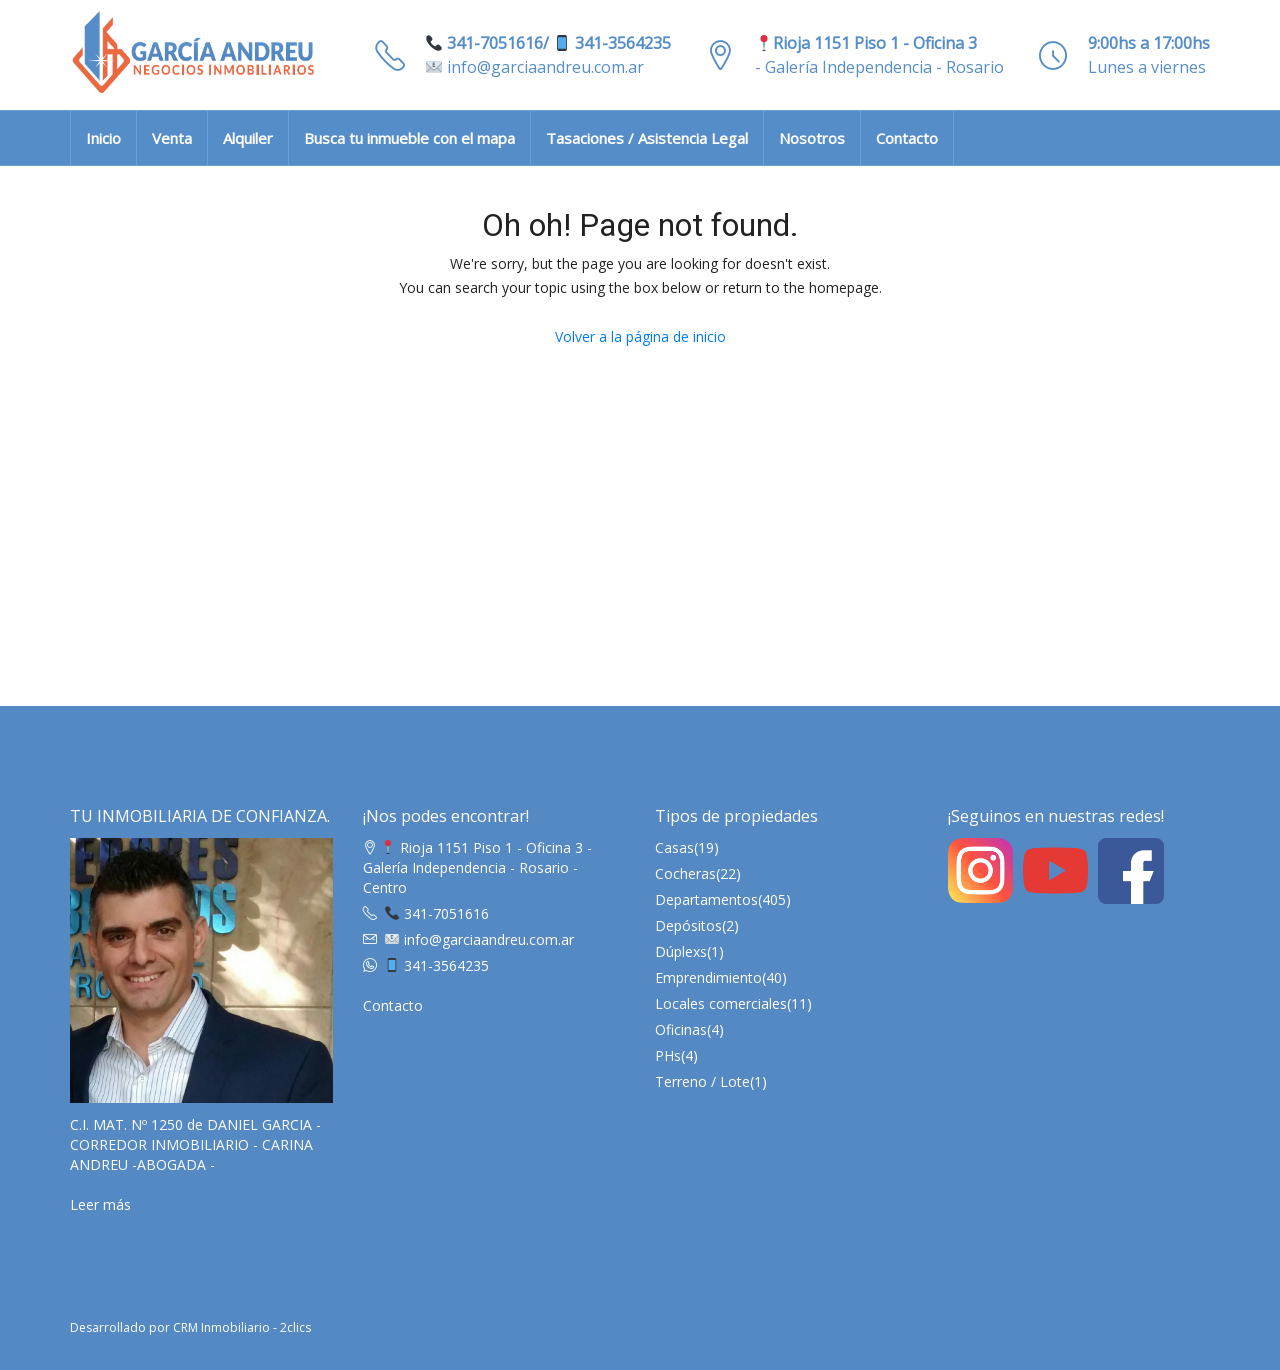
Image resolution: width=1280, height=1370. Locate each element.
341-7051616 (437, 913)
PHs (668, 1055)
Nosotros (812, 138)
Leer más (100, 1204)
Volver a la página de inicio (640, 336)
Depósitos (688, 925)
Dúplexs (681, 951)
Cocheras (685, 873)
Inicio (103, 138)
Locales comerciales (721, 1003)
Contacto (907, 138)
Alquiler (248, 138)
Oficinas (681, 1029)
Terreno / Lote (702, 1081)
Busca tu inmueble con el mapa (409, 138)
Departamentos (706, 899)
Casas (674, 847)
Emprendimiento (708, 977)
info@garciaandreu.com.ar (535, 67)
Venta (172, 138)
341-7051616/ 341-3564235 (548, 43)
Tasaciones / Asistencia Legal (647, 138)
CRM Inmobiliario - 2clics (242, 1327)
